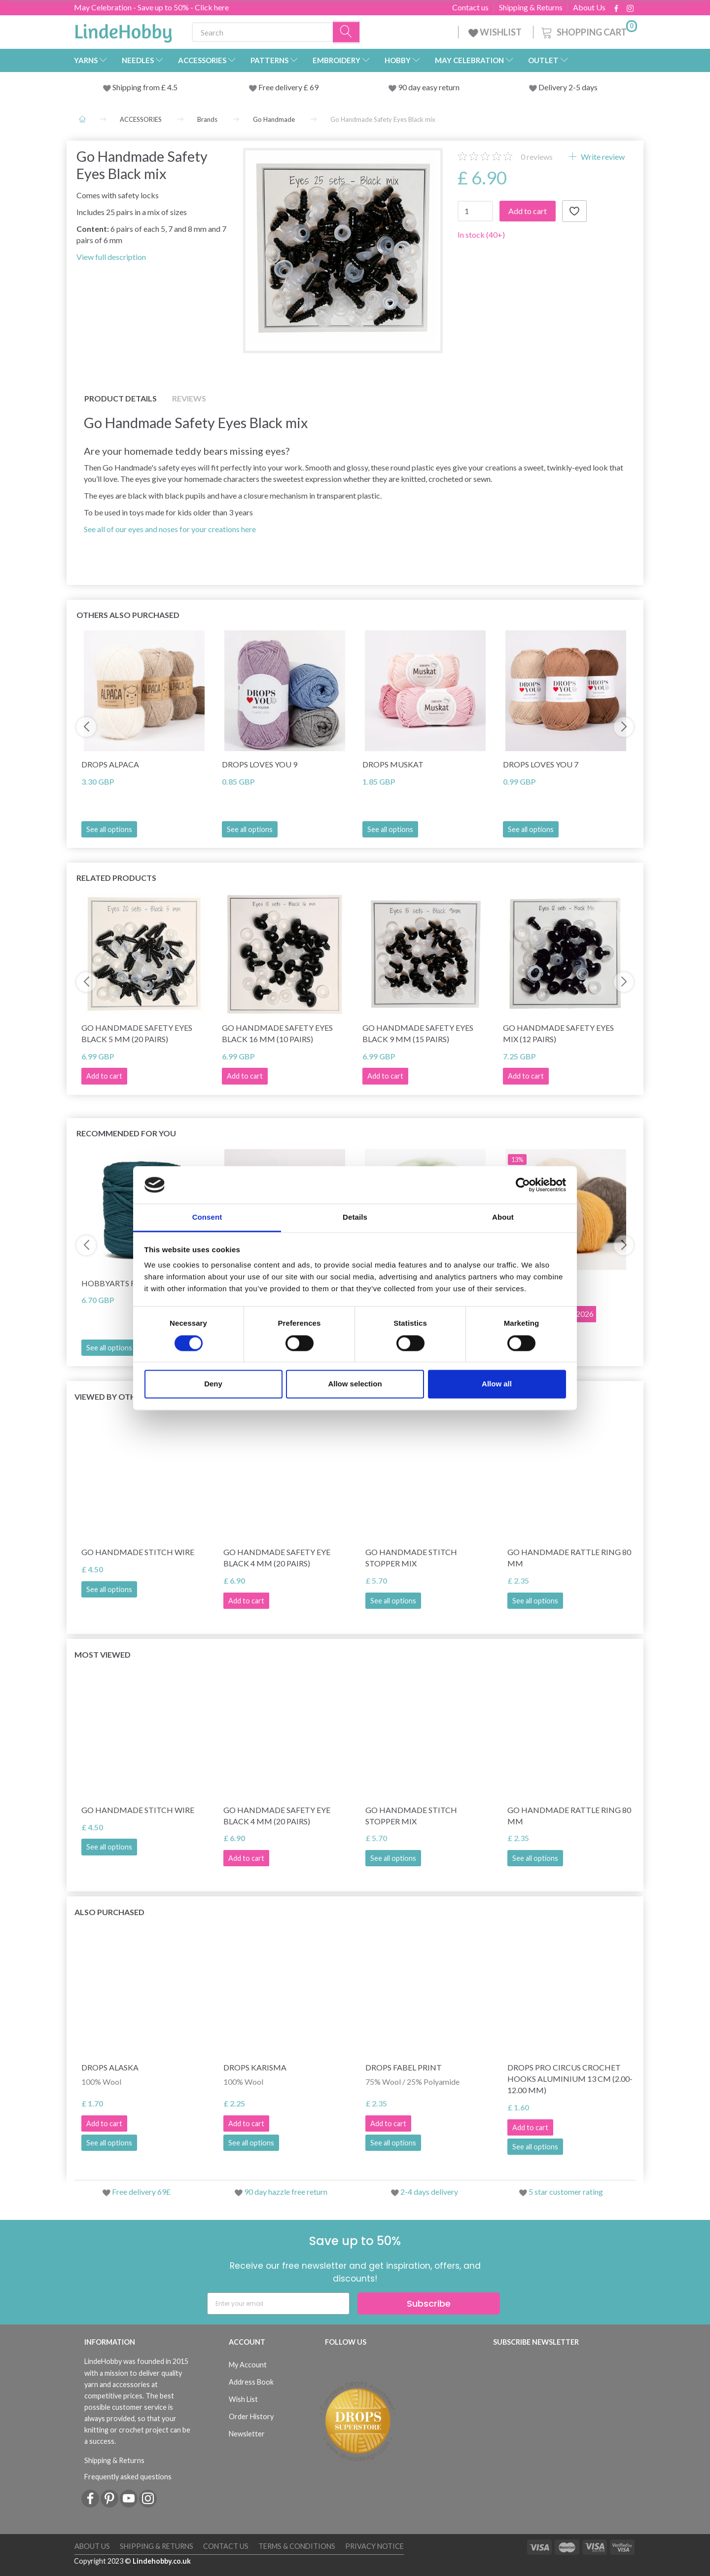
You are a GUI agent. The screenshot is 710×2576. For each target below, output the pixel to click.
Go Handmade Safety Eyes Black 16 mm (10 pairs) (277, 1033)
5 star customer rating (566, 2191)
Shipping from (136, 87)
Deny (213, 1384)
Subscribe (429, 2303)
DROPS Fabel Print (403, 2067)
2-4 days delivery (429, 2191)
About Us (589, 7)
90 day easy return (429, 87)
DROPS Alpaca (110, 764)
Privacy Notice (374, 2546)
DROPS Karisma (254, 2067)
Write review (602, 156)
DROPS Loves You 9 (259, 764)
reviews (537, 156)
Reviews (189, 398)
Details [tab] (355, 1217)
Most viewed (102, 1654)
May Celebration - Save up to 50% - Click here (151, 7)
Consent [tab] (207, 1217)
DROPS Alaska (110, 2067)
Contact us (470, 7)
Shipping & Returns (531, 7)
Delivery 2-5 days (568, 87)
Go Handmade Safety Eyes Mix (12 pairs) (558, 1033)
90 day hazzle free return (285, 2191)
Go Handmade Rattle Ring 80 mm (569, 1557)
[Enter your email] (278, 2303)
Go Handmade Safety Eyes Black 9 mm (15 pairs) (417, 1033)
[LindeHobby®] (123, 30)
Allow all (497, 1384)
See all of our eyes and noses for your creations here (170, 529)
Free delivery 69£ (141, 2191)
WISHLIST (495, 32)
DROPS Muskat (393, 764)
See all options (109, 829)
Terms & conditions (296, 2546)
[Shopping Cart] (588, 31)
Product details (120, 398)
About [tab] (503, 1217)
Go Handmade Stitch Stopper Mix (411, 1557)
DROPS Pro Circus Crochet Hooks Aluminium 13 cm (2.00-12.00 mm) (570, 2079)
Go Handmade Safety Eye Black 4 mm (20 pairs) (276, 1557)
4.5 (172, 87)
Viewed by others (112, 1396)
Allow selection (355, 1384)
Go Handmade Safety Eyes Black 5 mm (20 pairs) (136, 1033)
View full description (111, 256)
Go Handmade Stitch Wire (137, 1552)
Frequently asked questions (128, 2476)
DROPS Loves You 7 (540, 764)
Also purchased (109, 1912)
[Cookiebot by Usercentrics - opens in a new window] (523, 1184)
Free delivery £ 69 (288, 87)
